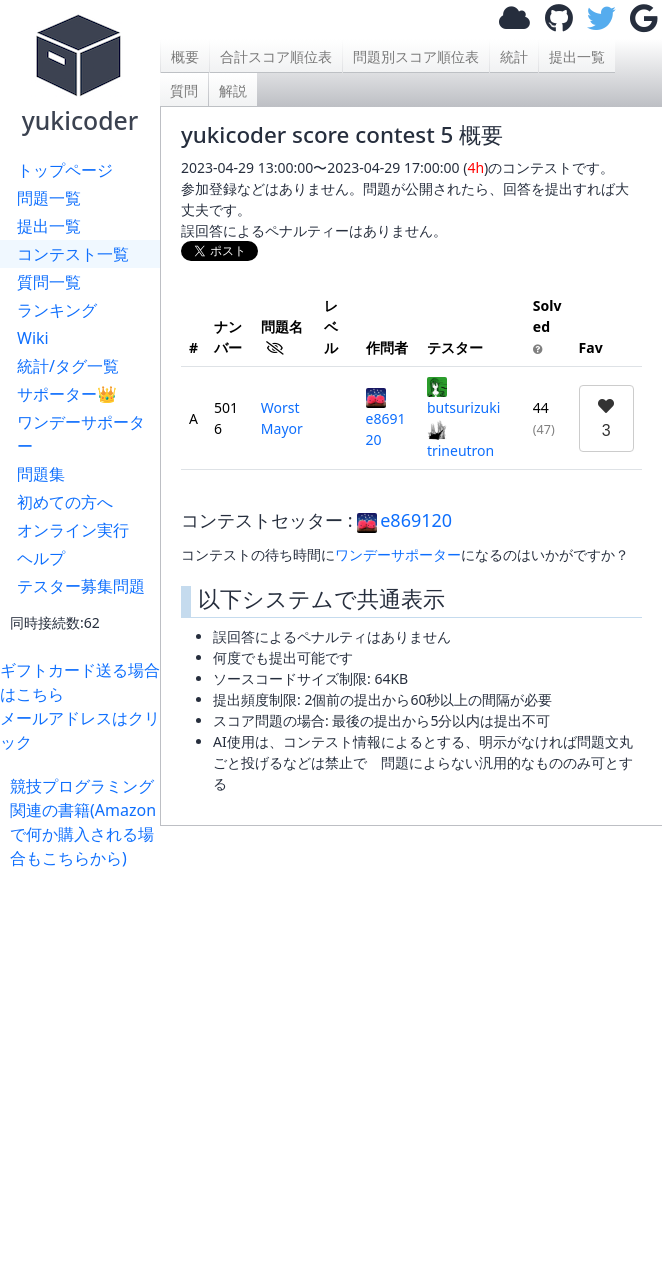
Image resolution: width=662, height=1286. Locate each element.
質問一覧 (49, 282)
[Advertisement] (411, 1046)
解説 (233, 90)
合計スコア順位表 (276, 56)
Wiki (33, 338)
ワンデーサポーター (81, 434)
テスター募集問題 (81, 586)
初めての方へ (65, 502)
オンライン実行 (73, 530)
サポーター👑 (67, 394)
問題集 (41, 474)
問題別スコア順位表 (416, 56)
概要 (185, 56)
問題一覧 (49, 198)
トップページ (65, 170)
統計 (514, 56)
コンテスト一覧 (73, 254)
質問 (184, 90)
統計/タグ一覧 (68, 366)
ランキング (57, 310)
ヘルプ (41, 558)
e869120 (386, 418)
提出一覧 (49, 226)
